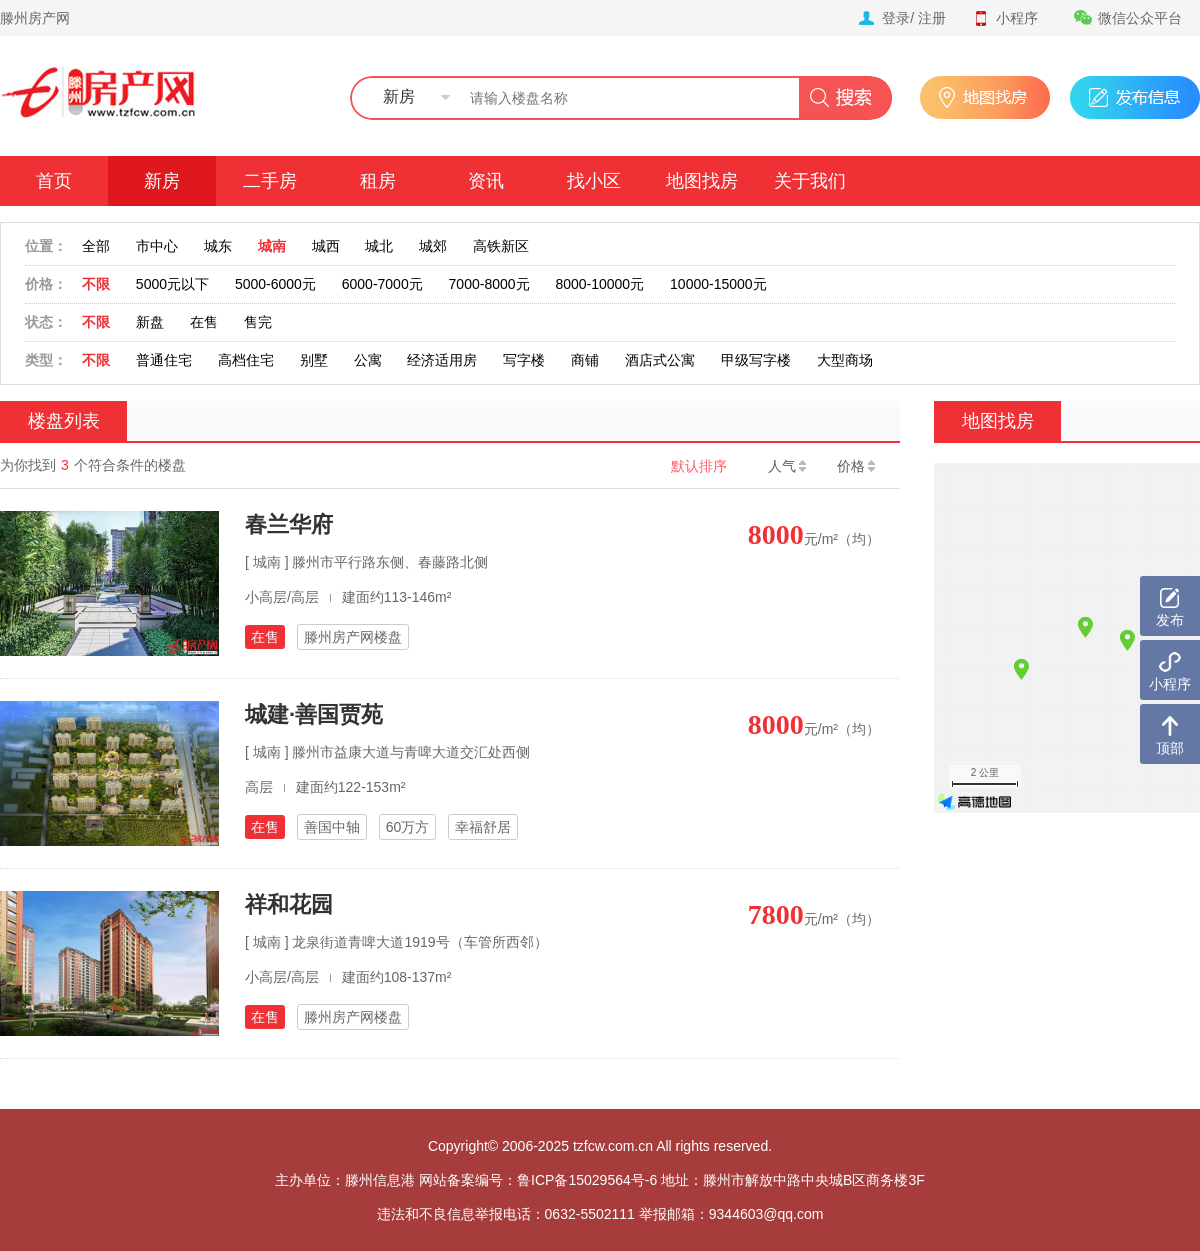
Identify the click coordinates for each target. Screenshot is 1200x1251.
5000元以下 (172, 284)
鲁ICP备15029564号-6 (587, 1180)
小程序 (1005, 18)
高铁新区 (501, 246)
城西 (326, 246)
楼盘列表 (64, 421)
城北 (379, 246)
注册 (932, 18)
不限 (96, 284)
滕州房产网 (35, 18)
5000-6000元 (275, 284)
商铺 (585, 360)
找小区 (594, 181)
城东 (218, 246)
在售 (204, 322)
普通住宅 (164, 360)
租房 (378, 181)
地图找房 (702, 181)
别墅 (314, 360)
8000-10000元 (599, 284)
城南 (272, 246)
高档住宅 (246, 360)
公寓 (368, 360)
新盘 (150, 322)
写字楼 (524, 360)
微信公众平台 (1128, 18)
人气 (787, 466)
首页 (54, 181)
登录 (896, 18)
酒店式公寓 (660, 360)
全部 (96, 246)
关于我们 (810, 181)
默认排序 (699, 466)
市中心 (157, 246)
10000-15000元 (718, 284)
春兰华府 (289, 524)
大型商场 (845, 360)
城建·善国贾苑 (314, 714)
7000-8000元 (489, 284)
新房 (162, 181)
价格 (856, 466)
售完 (258, 322)
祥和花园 (289, 904)
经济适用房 (442, 360)
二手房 (270, 181)
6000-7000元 (382, 284)
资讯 (486, 181)
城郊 (433, 246)
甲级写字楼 (756, 360)
